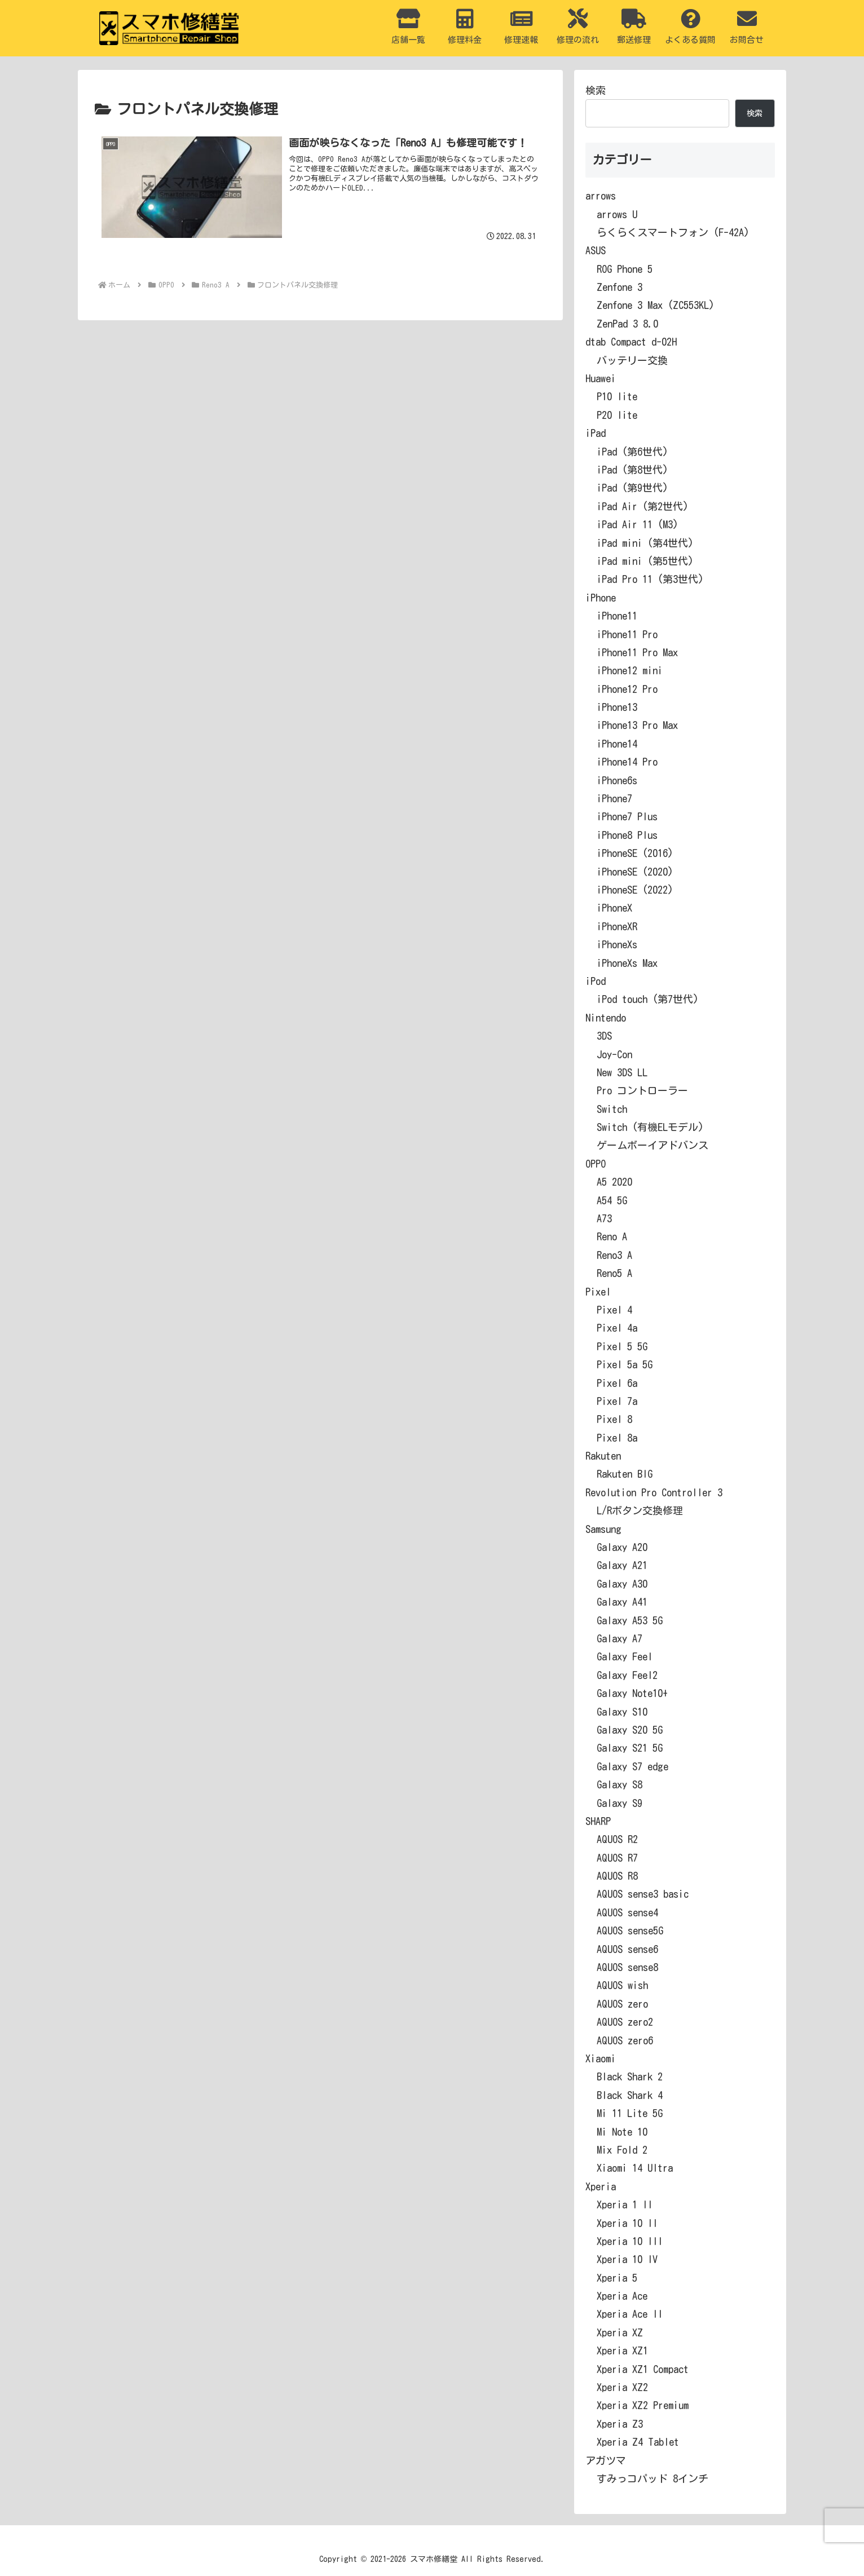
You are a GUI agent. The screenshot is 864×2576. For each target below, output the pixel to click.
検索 (595, 90)
